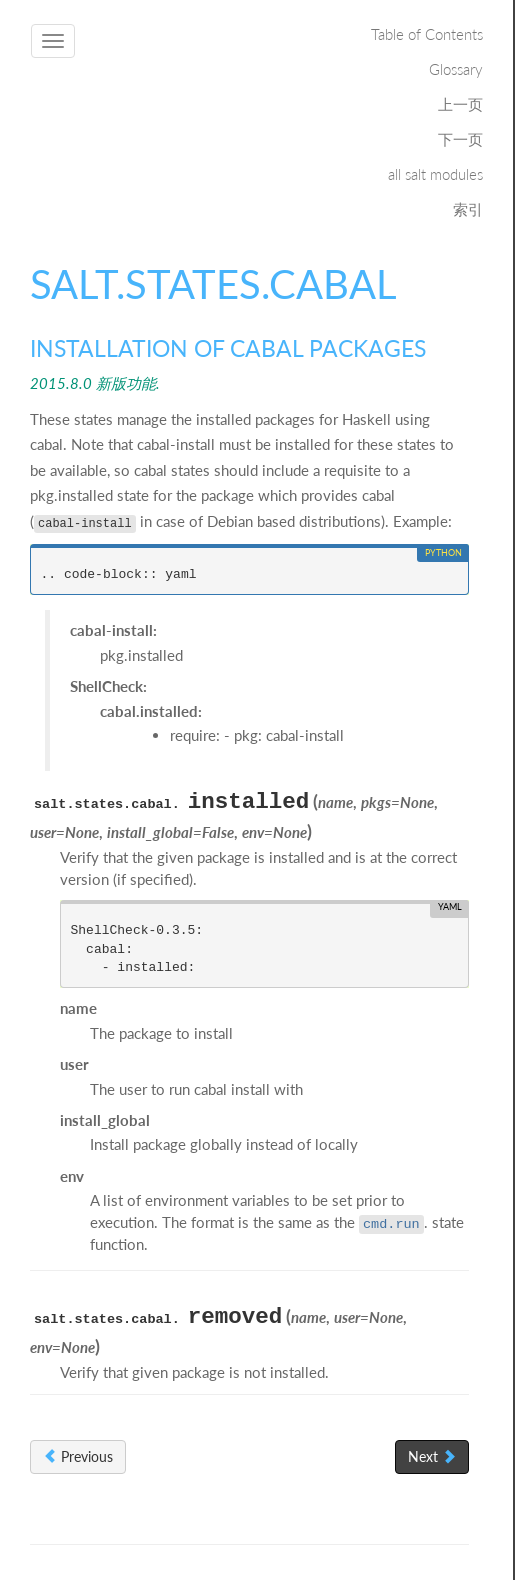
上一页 (460, 104)
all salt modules (435, 174)
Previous (78, 1456)
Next (432, 1456)
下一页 (460, 139)
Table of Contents (427, 34)
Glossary (456, 69)
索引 (468, 209)
